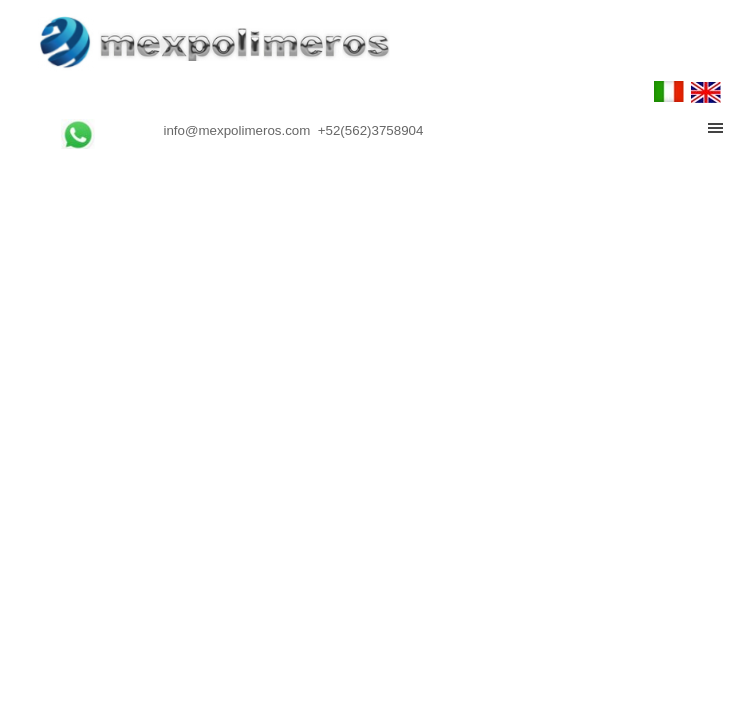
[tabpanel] (397, 130)
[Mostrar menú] (716, 128)
